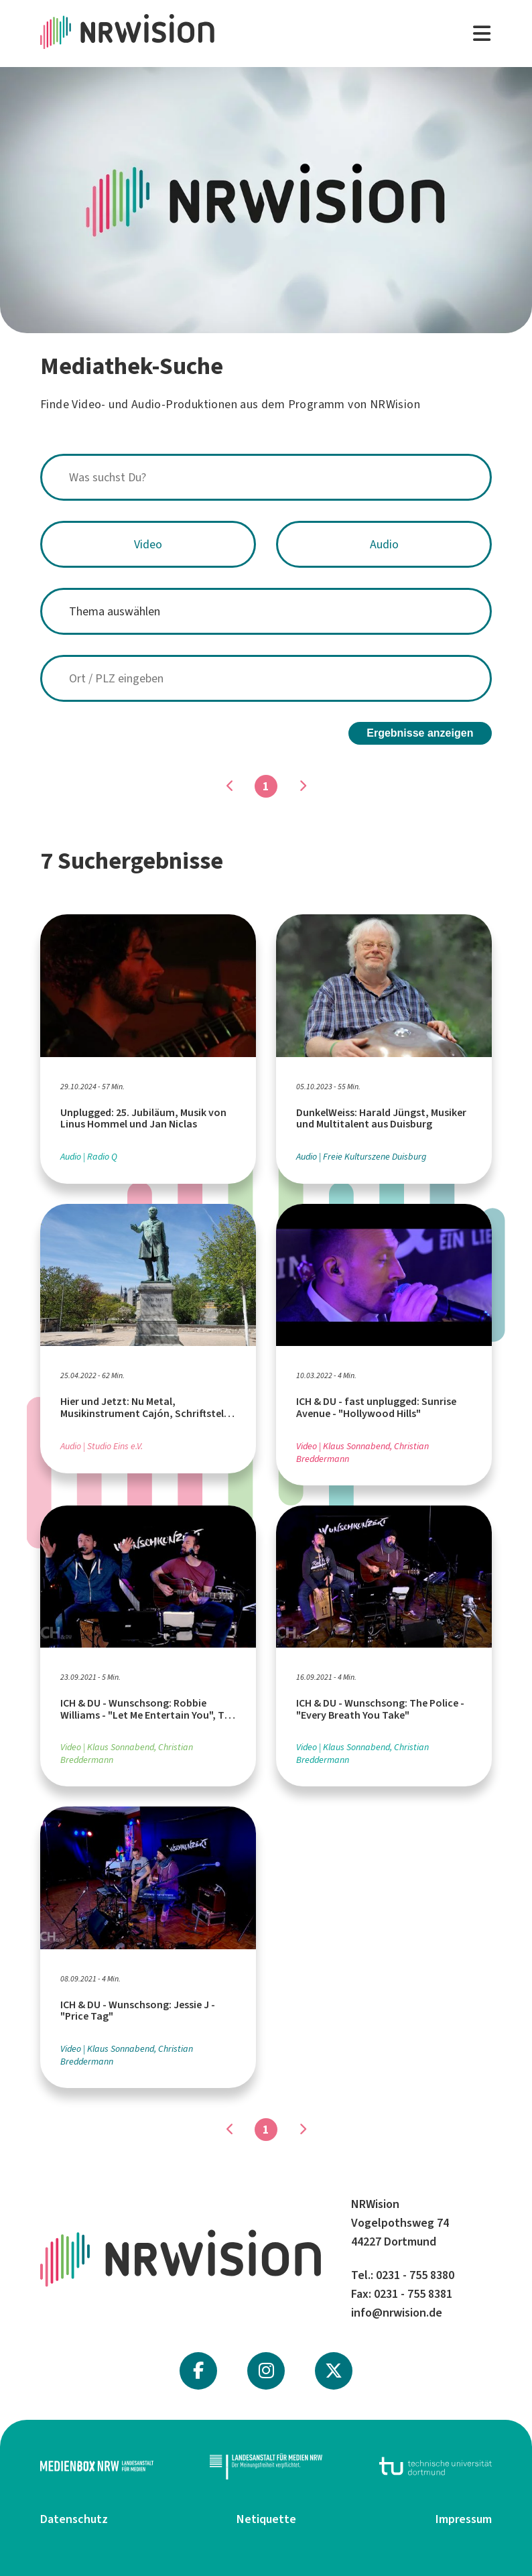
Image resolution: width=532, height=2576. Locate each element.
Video (148, 544)
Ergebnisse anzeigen (420, 730)
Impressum (464, 2516)
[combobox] (266, 477)
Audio (384, 544)
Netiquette (266, 2516)
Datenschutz (74, 2516)
